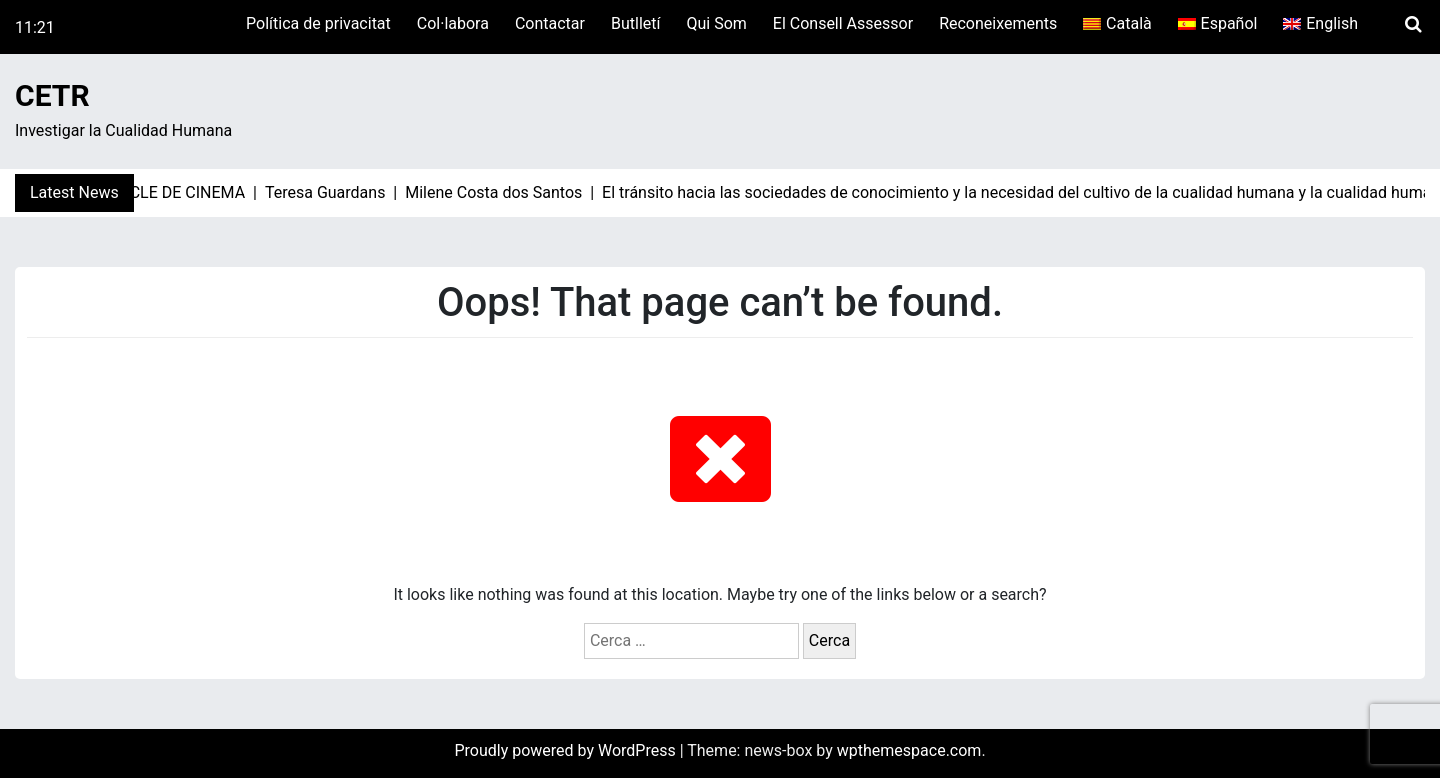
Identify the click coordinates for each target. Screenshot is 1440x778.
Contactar (550, 23)
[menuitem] (1117, 24)
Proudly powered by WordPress (566, 750)
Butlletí (635, 23)
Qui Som (716, 23)
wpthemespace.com (909, 750)
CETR (52, 95)
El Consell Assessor (843, 23)
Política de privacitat (318, 23)
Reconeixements (998, 23)
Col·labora (453, 23)
